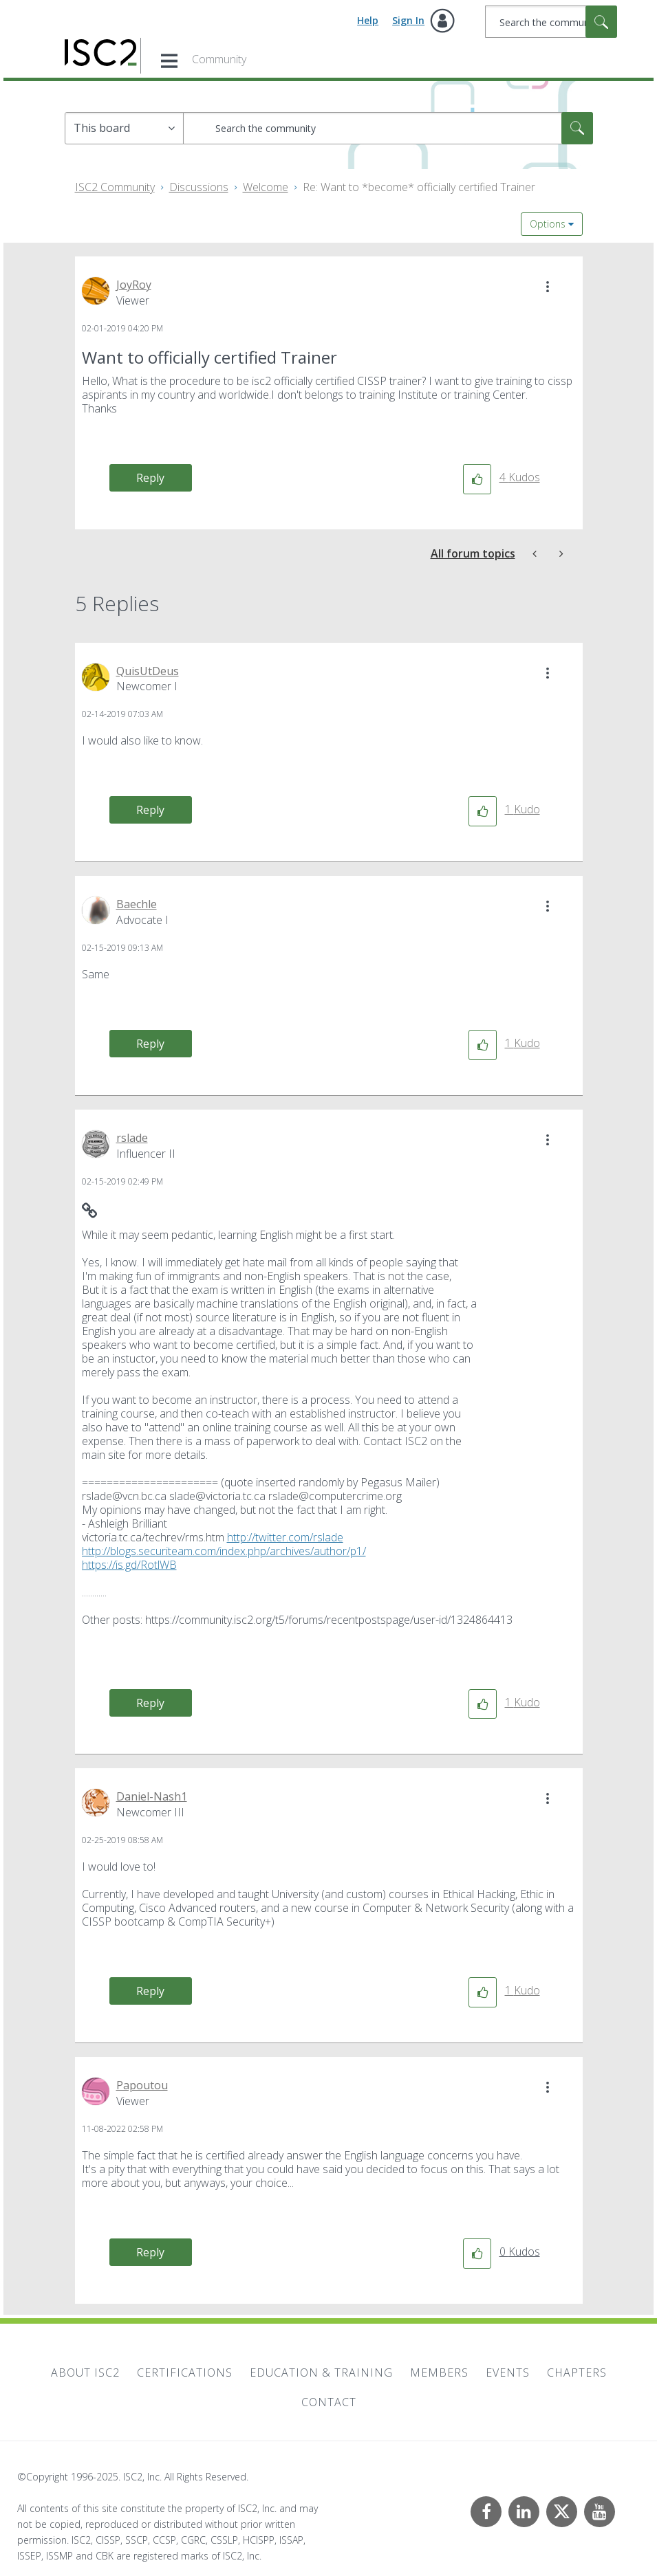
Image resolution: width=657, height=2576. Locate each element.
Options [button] (548, 223)
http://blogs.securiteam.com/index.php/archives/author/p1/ (224, 1551)
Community (219, 59)
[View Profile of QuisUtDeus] (147, 671)
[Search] (551, 21)
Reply (150, 477)
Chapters (577, 2372)
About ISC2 (85, 2372)
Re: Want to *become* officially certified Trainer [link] (419, 187)
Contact (328, 2402)
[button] (547, 286)
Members (439, 2372)
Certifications (185, 2372)
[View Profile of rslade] (132, 1137)
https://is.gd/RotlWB (129, 1564)
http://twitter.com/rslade (285, 1537)
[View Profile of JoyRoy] (133, 284)
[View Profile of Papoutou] (142, 2085)
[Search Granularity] (124, 128)
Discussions (198, 187)
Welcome (265, 187)
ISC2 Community (115, 187)
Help (367, 20)
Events (508, 2372)
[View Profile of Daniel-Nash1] (151, 1796)
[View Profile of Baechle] (136, 904)
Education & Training (321, 2372)
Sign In (408, 20)
